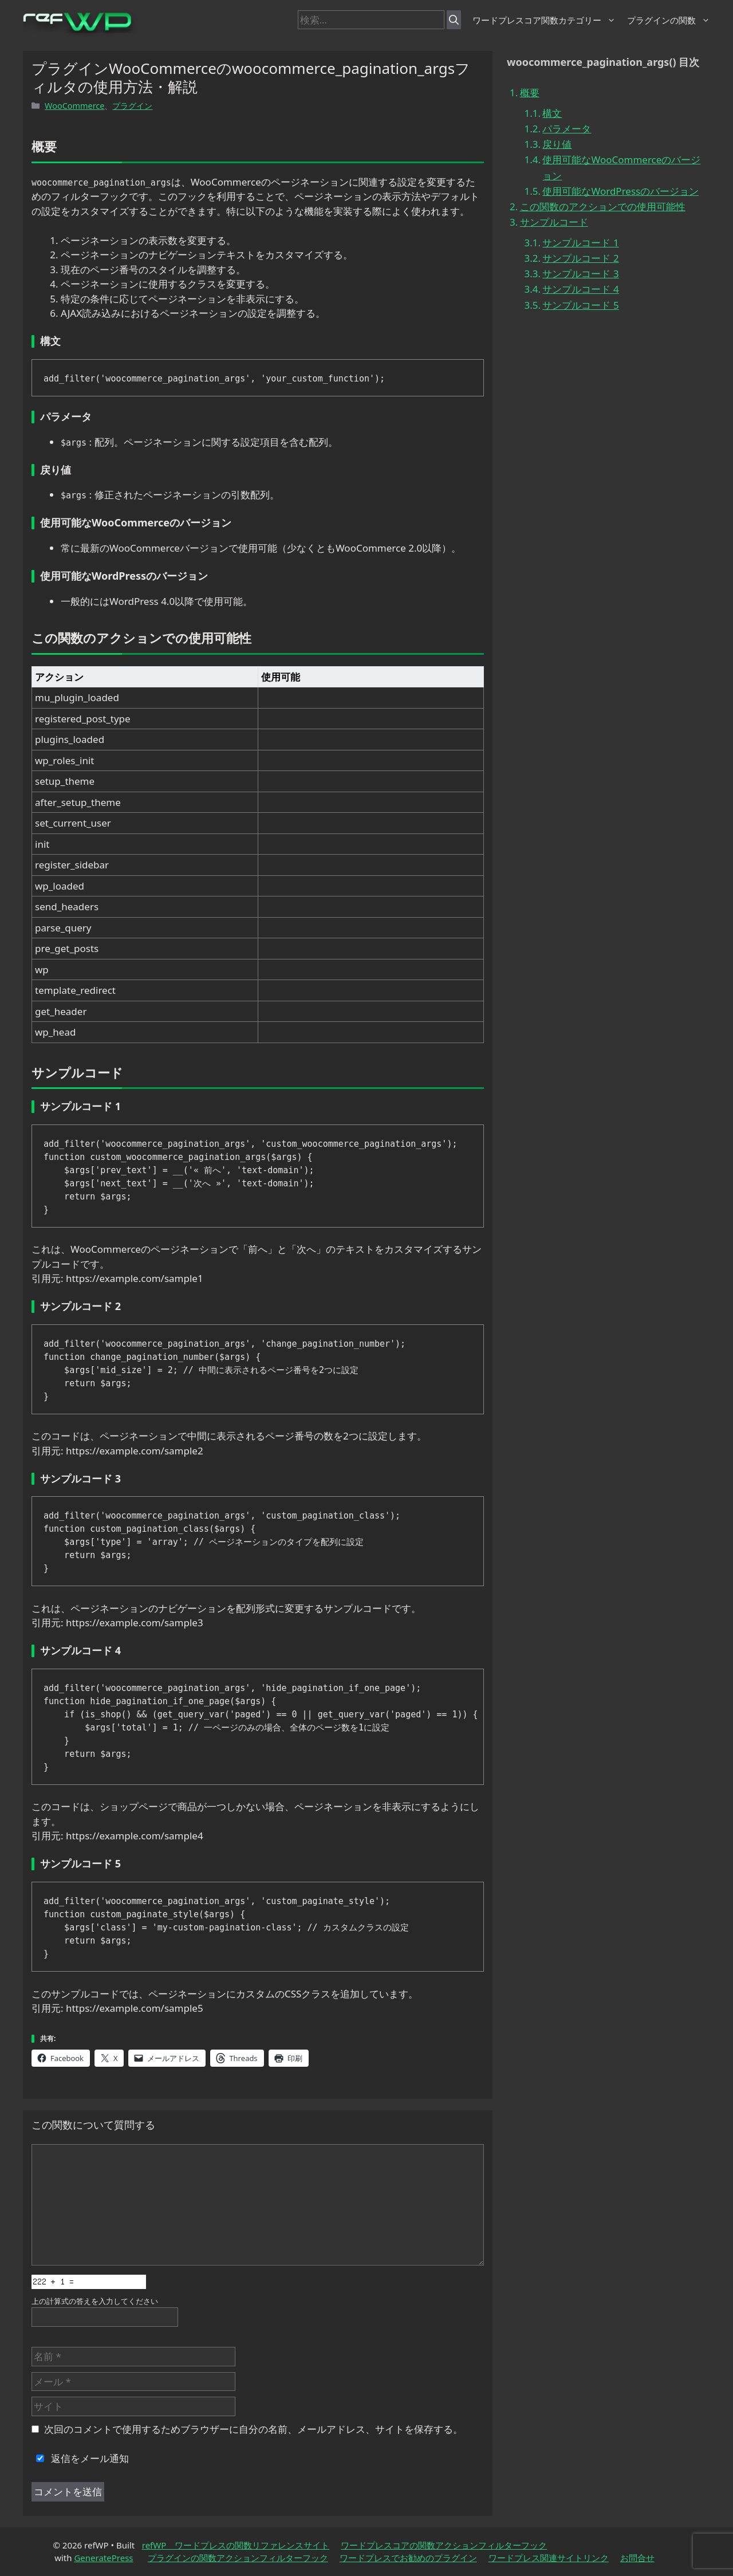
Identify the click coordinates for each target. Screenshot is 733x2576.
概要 (529, 92)
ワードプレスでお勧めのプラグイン (408, 2557)
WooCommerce (74, 105)
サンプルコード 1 (580, 242)
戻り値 (557, 144)
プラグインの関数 (668, 20)
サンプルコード (554, 222)
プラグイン (132, 105)
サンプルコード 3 (580, 273)
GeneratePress (103, 2557)
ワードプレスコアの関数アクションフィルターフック (444, 2545)
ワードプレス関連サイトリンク (548, 2557)
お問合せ (637, 2557)
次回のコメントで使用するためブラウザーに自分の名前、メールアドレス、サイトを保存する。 (253, 2429)
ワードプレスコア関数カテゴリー (544, 20)
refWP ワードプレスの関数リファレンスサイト (236, 2545)
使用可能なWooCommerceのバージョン (621, 167)
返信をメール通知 (80, 2458)
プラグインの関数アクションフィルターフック (238, 2557)
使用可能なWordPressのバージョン (620, 191)
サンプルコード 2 (580, 258)
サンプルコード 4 (580, 289)
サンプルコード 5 (580, 305)
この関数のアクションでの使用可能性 (602, 206)
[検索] (454, 20)
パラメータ (566, 128)
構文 (552, 113)
